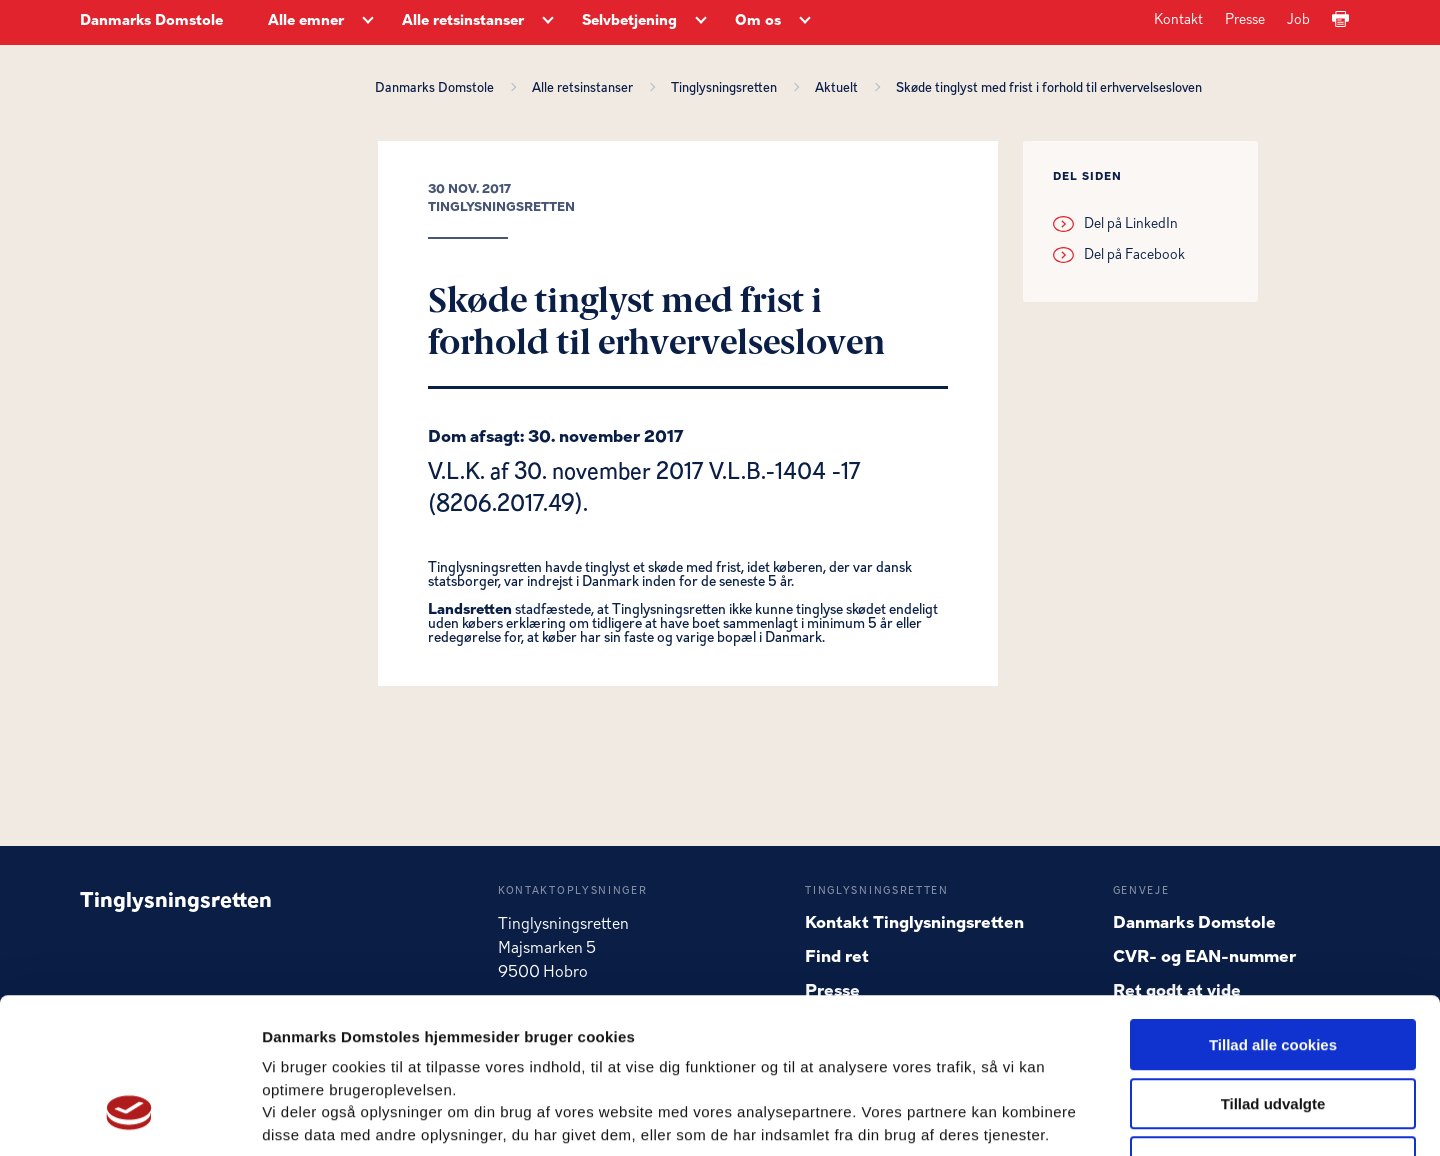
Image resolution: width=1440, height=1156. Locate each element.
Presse (1245, 20)
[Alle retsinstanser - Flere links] (548, 22)
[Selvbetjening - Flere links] (701, 22)
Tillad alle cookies (1273, 911)
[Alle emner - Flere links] (368, 22)
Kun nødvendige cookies (1273, 1028)
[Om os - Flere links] (805, 22)
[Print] (1340, 20)
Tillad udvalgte (1273, 970)
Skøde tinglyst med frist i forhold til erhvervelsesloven (1049, 87)
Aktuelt (839, 87)
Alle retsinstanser (585, 87)
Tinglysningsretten (727, 87)
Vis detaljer (1039, 1116)
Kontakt (1178, 20)
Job (1298, 20)
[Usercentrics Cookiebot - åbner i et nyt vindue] (129, 1117)
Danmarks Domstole (151, 21)
